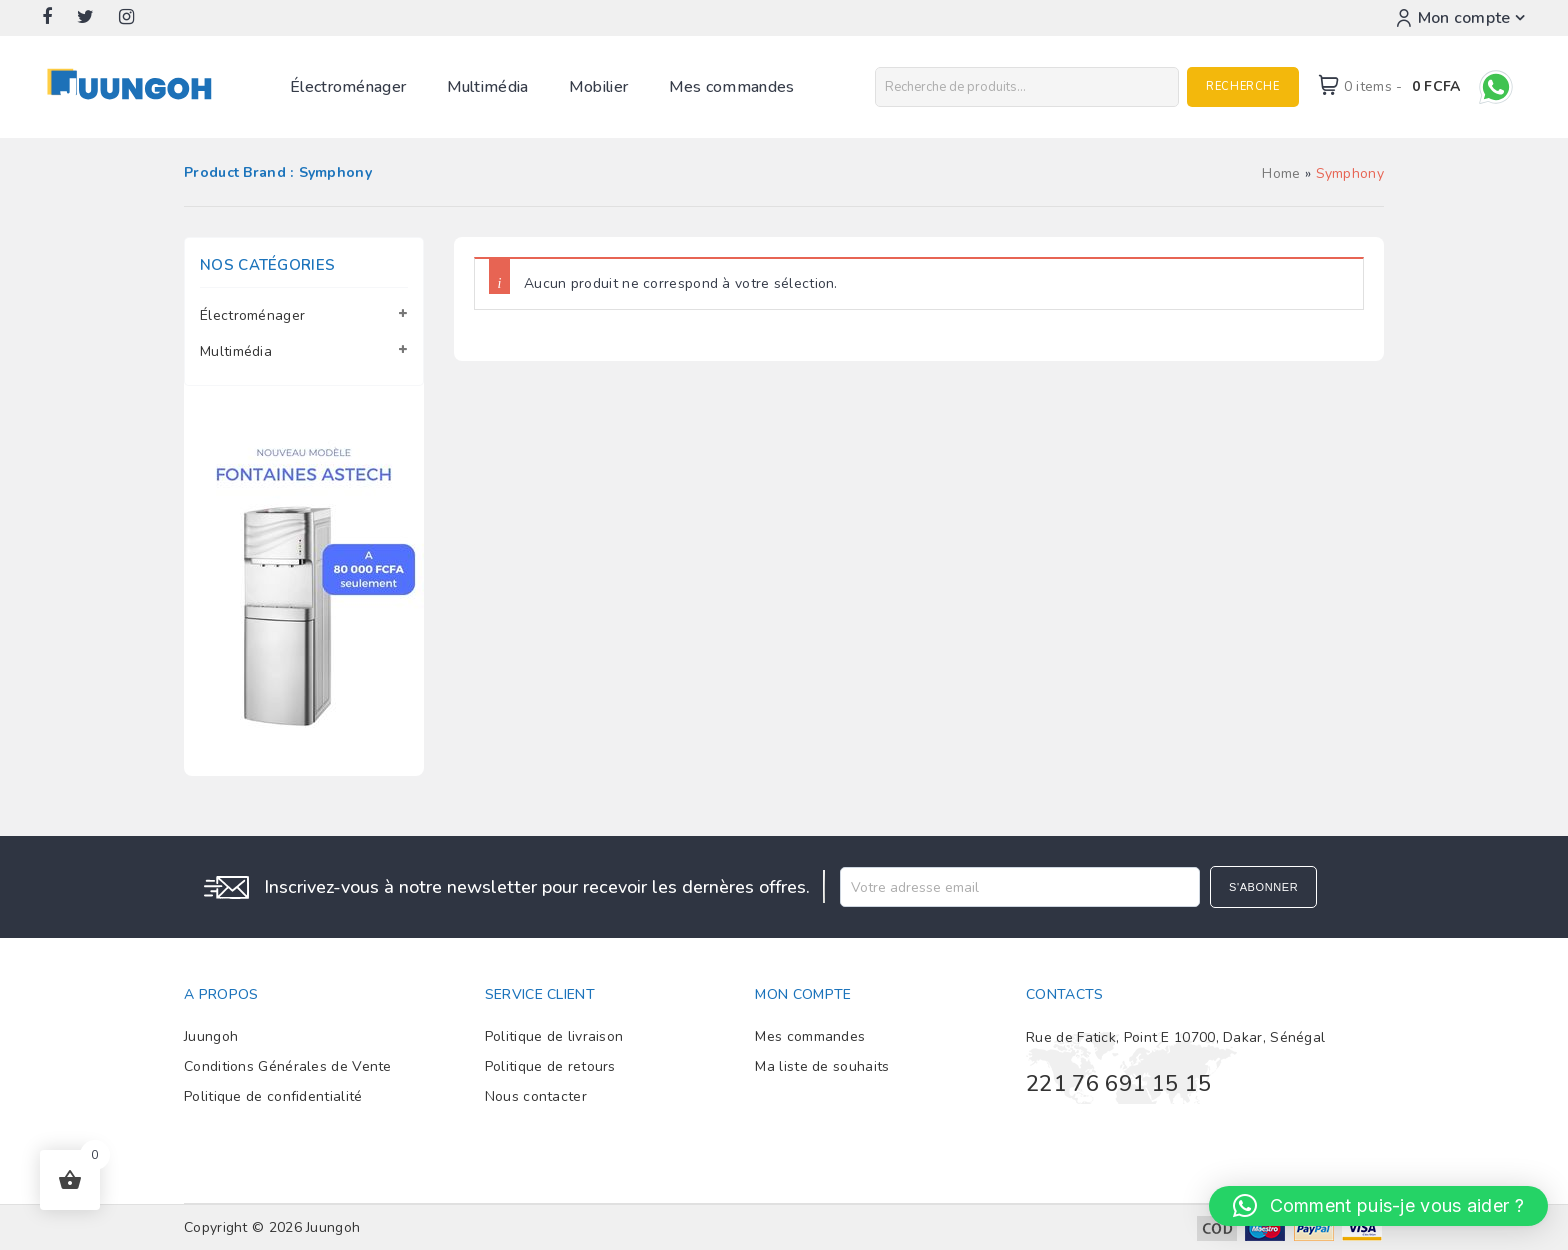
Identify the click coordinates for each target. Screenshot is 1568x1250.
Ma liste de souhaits (822, 1066)
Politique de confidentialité (273, 1096)
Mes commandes (732, 87)
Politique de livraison (554, 1036)
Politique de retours (550, 1066)
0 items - (1402, 86)
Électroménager (348, 87)
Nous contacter (536, 1096)
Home (1281, 173)
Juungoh (211, 1036)
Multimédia (488, 87)
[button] (1378, 1206)
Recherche (1242, 86)
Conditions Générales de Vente (288, 1066)
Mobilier (598, 87)
